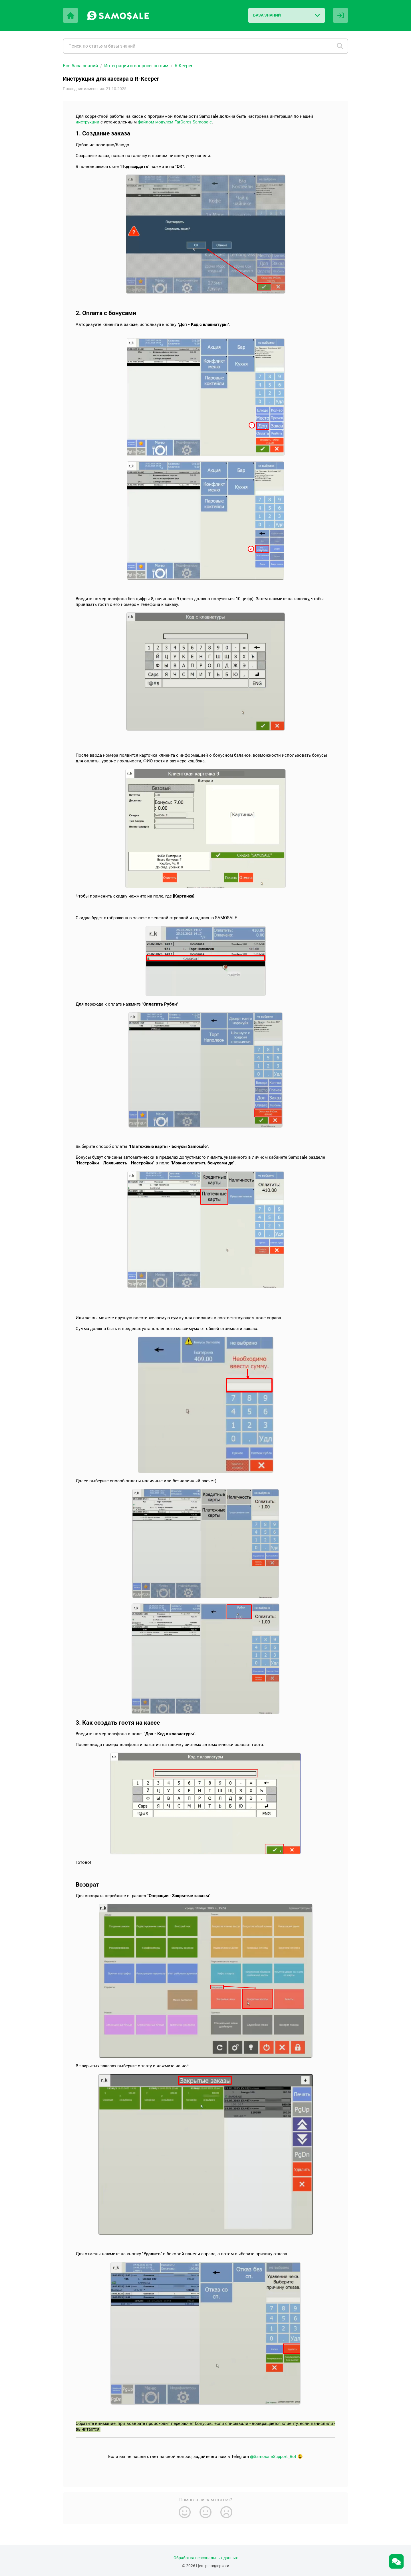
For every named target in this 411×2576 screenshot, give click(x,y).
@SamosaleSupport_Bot (273, 2456)
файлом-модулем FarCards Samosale (175, 122)
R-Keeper (183, 65)
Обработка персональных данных (206, 2557)
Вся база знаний (80, 65)
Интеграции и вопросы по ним (136, 65)
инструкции (87, 122)
